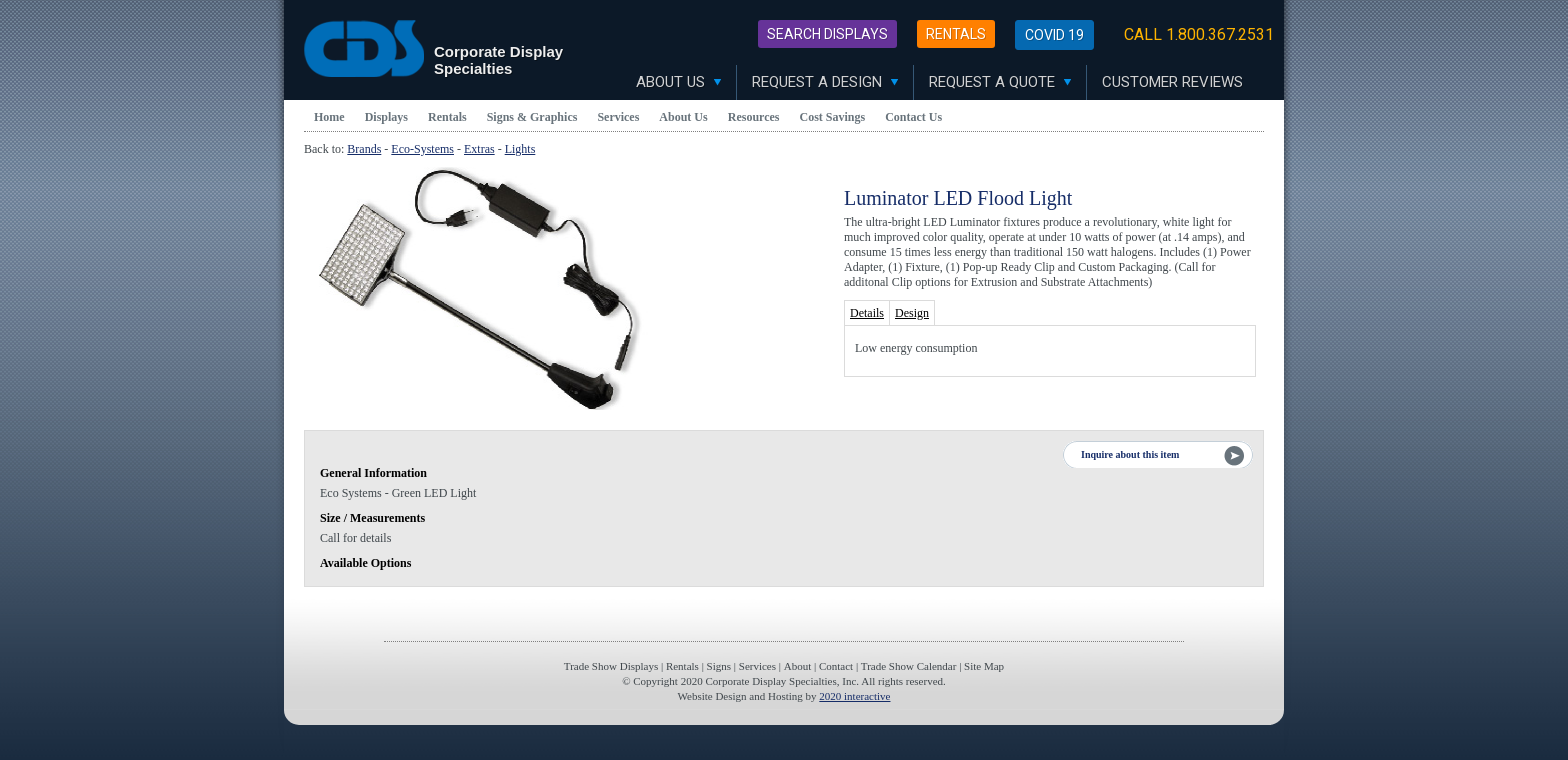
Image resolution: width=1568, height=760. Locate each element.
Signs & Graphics (532, 117)
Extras (479, 149)
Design (912, 313)
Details (867, 313)
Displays (386, 117)
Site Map (984, 666)
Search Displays (827, 34)
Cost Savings (833, 117)
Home (329, 117)
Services (618, 117)
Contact (836, 666)
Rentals (956, 34)
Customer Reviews (1172, 82)
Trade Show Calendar (909, 666)
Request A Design (825, 82)
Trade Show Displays (611, 666)
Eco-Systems (422, 149)
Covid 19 (1054, 35)
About (798, 666)
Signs (719, 666)
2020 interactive (854, 696)
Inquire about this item (1130, 454)
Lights (520, 149)
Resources (754, 117)
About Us (678, 82)
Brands (364, 149)
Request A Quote (1000, 82)
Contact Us (913, 117)
